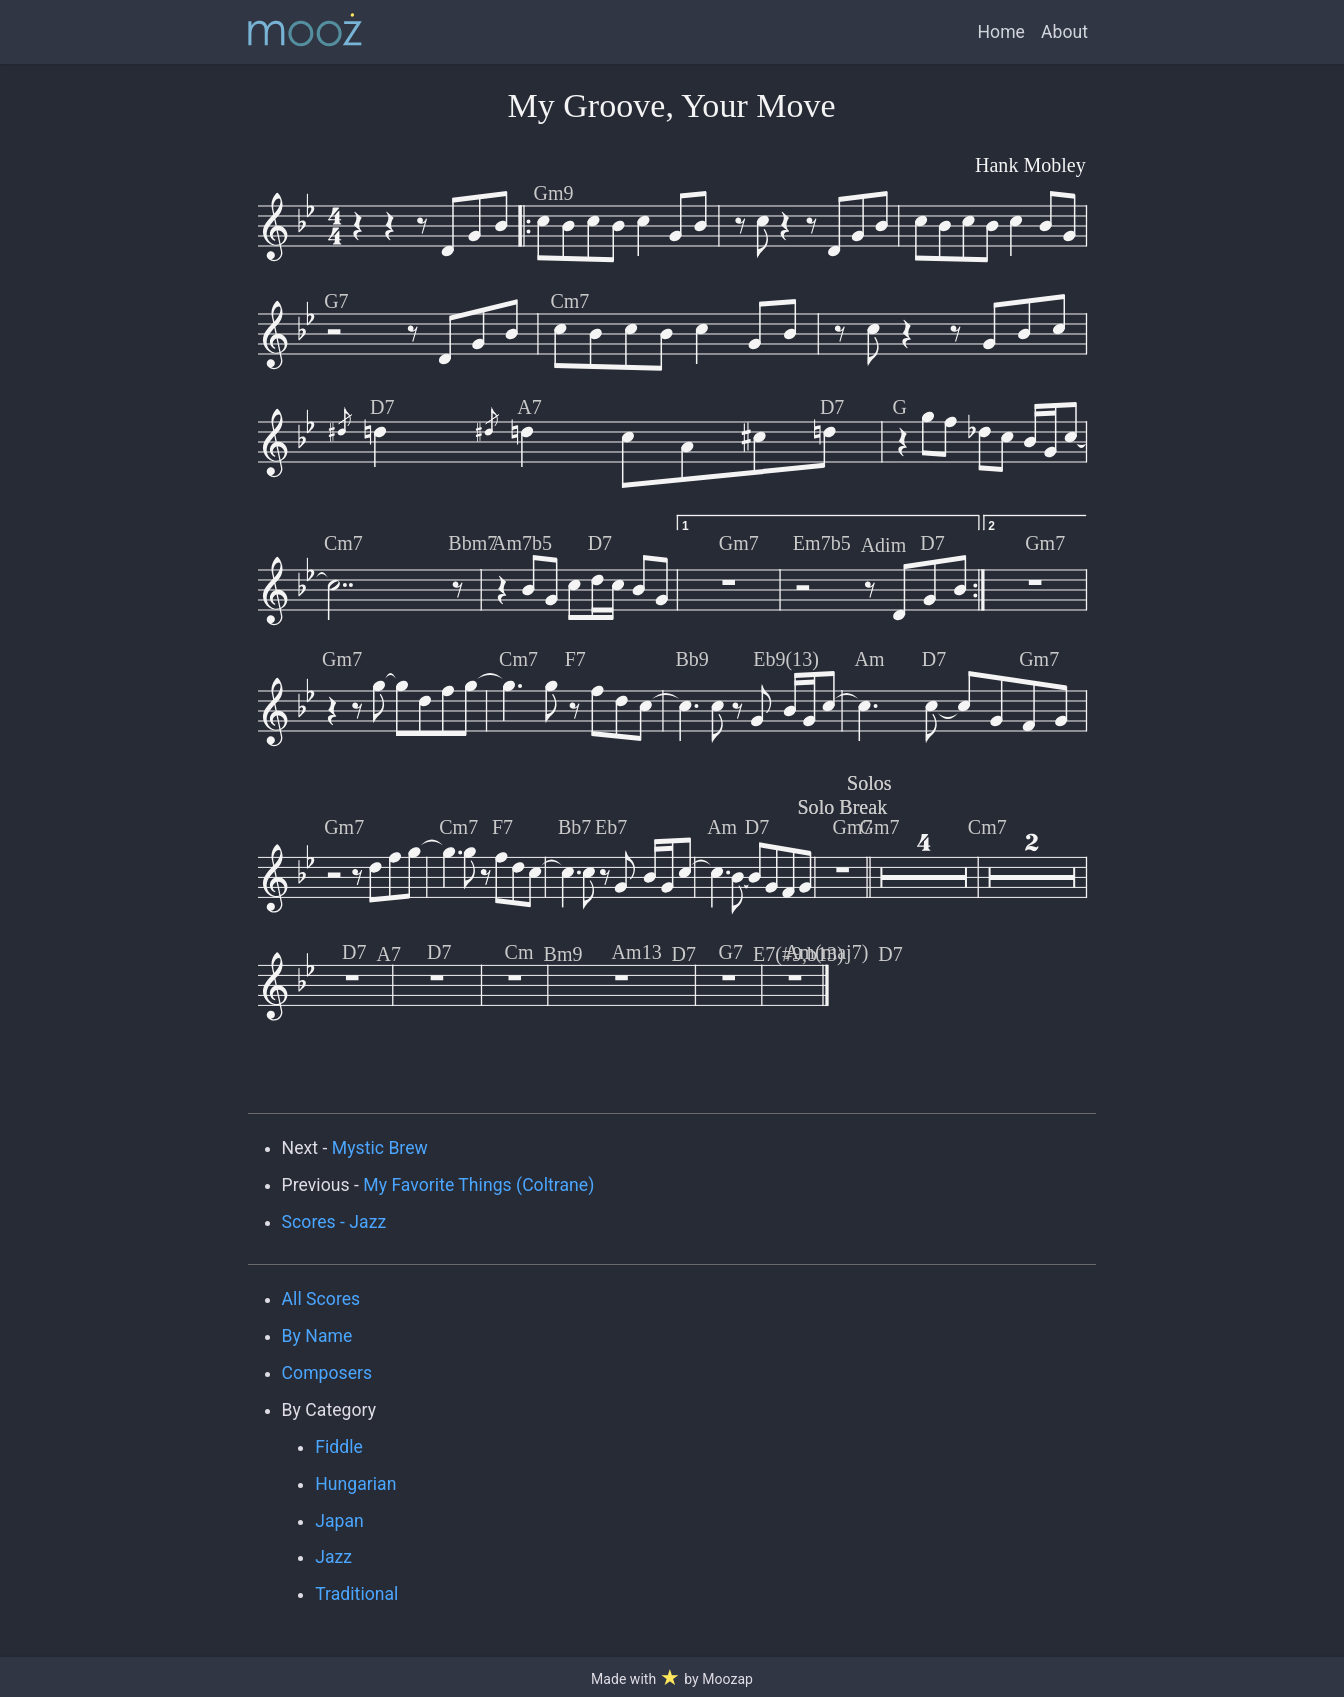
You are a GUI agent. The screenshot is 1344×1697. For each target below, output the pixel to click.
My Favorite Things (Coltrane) (478, 1185)
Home (1001, 32)
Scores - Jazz (334, 1222)
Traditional (356, 1594)
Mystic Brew (380, 1148)
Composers (327, 1373)
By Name (317, 1336)
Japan (339, 1521)
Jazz (333, 1557)
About (1064, 32)
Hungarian (355, 1484)
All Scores (321, 1299)
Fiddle (339, 1447)
